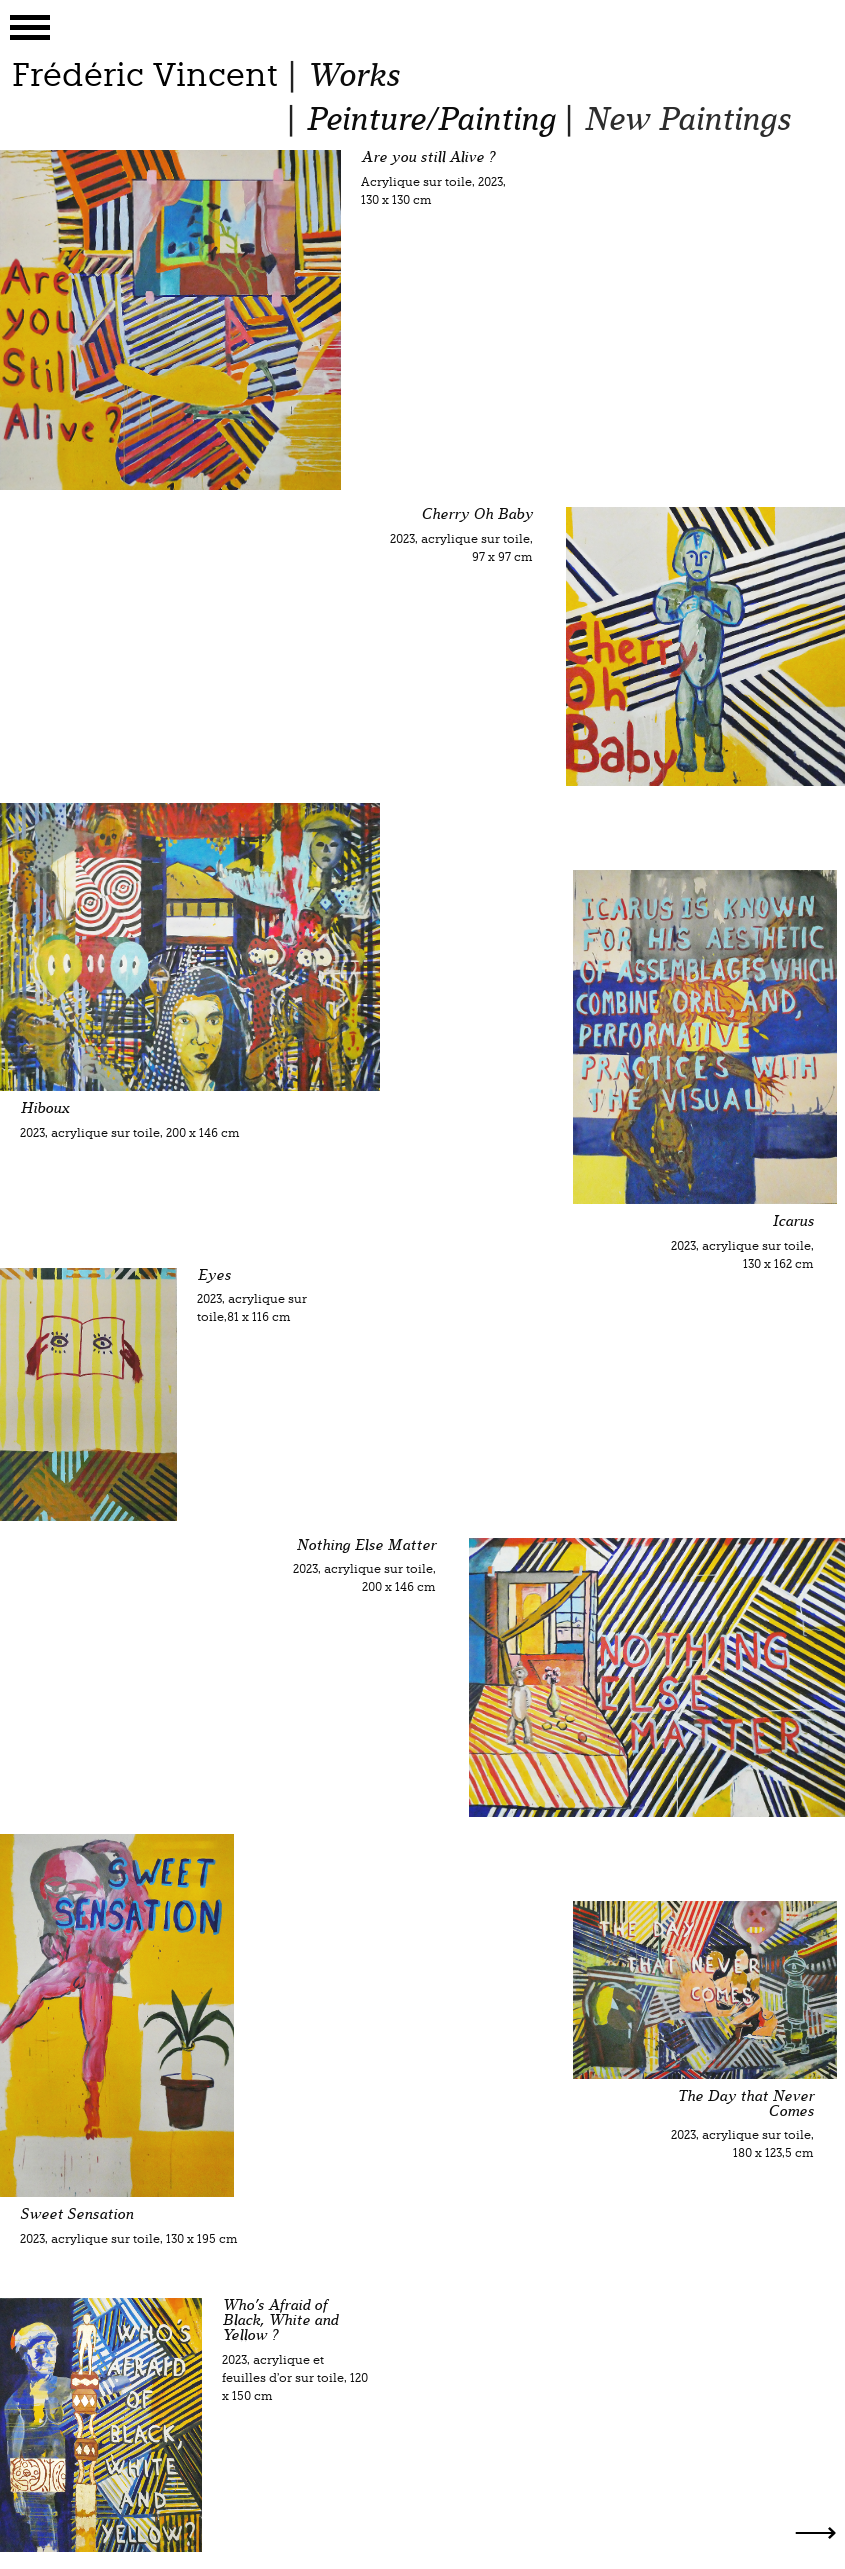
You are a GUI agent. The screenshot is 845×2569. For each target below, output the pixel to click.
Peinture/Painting (430, 119)
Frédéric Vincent (145, 75)
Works (352, 75)
